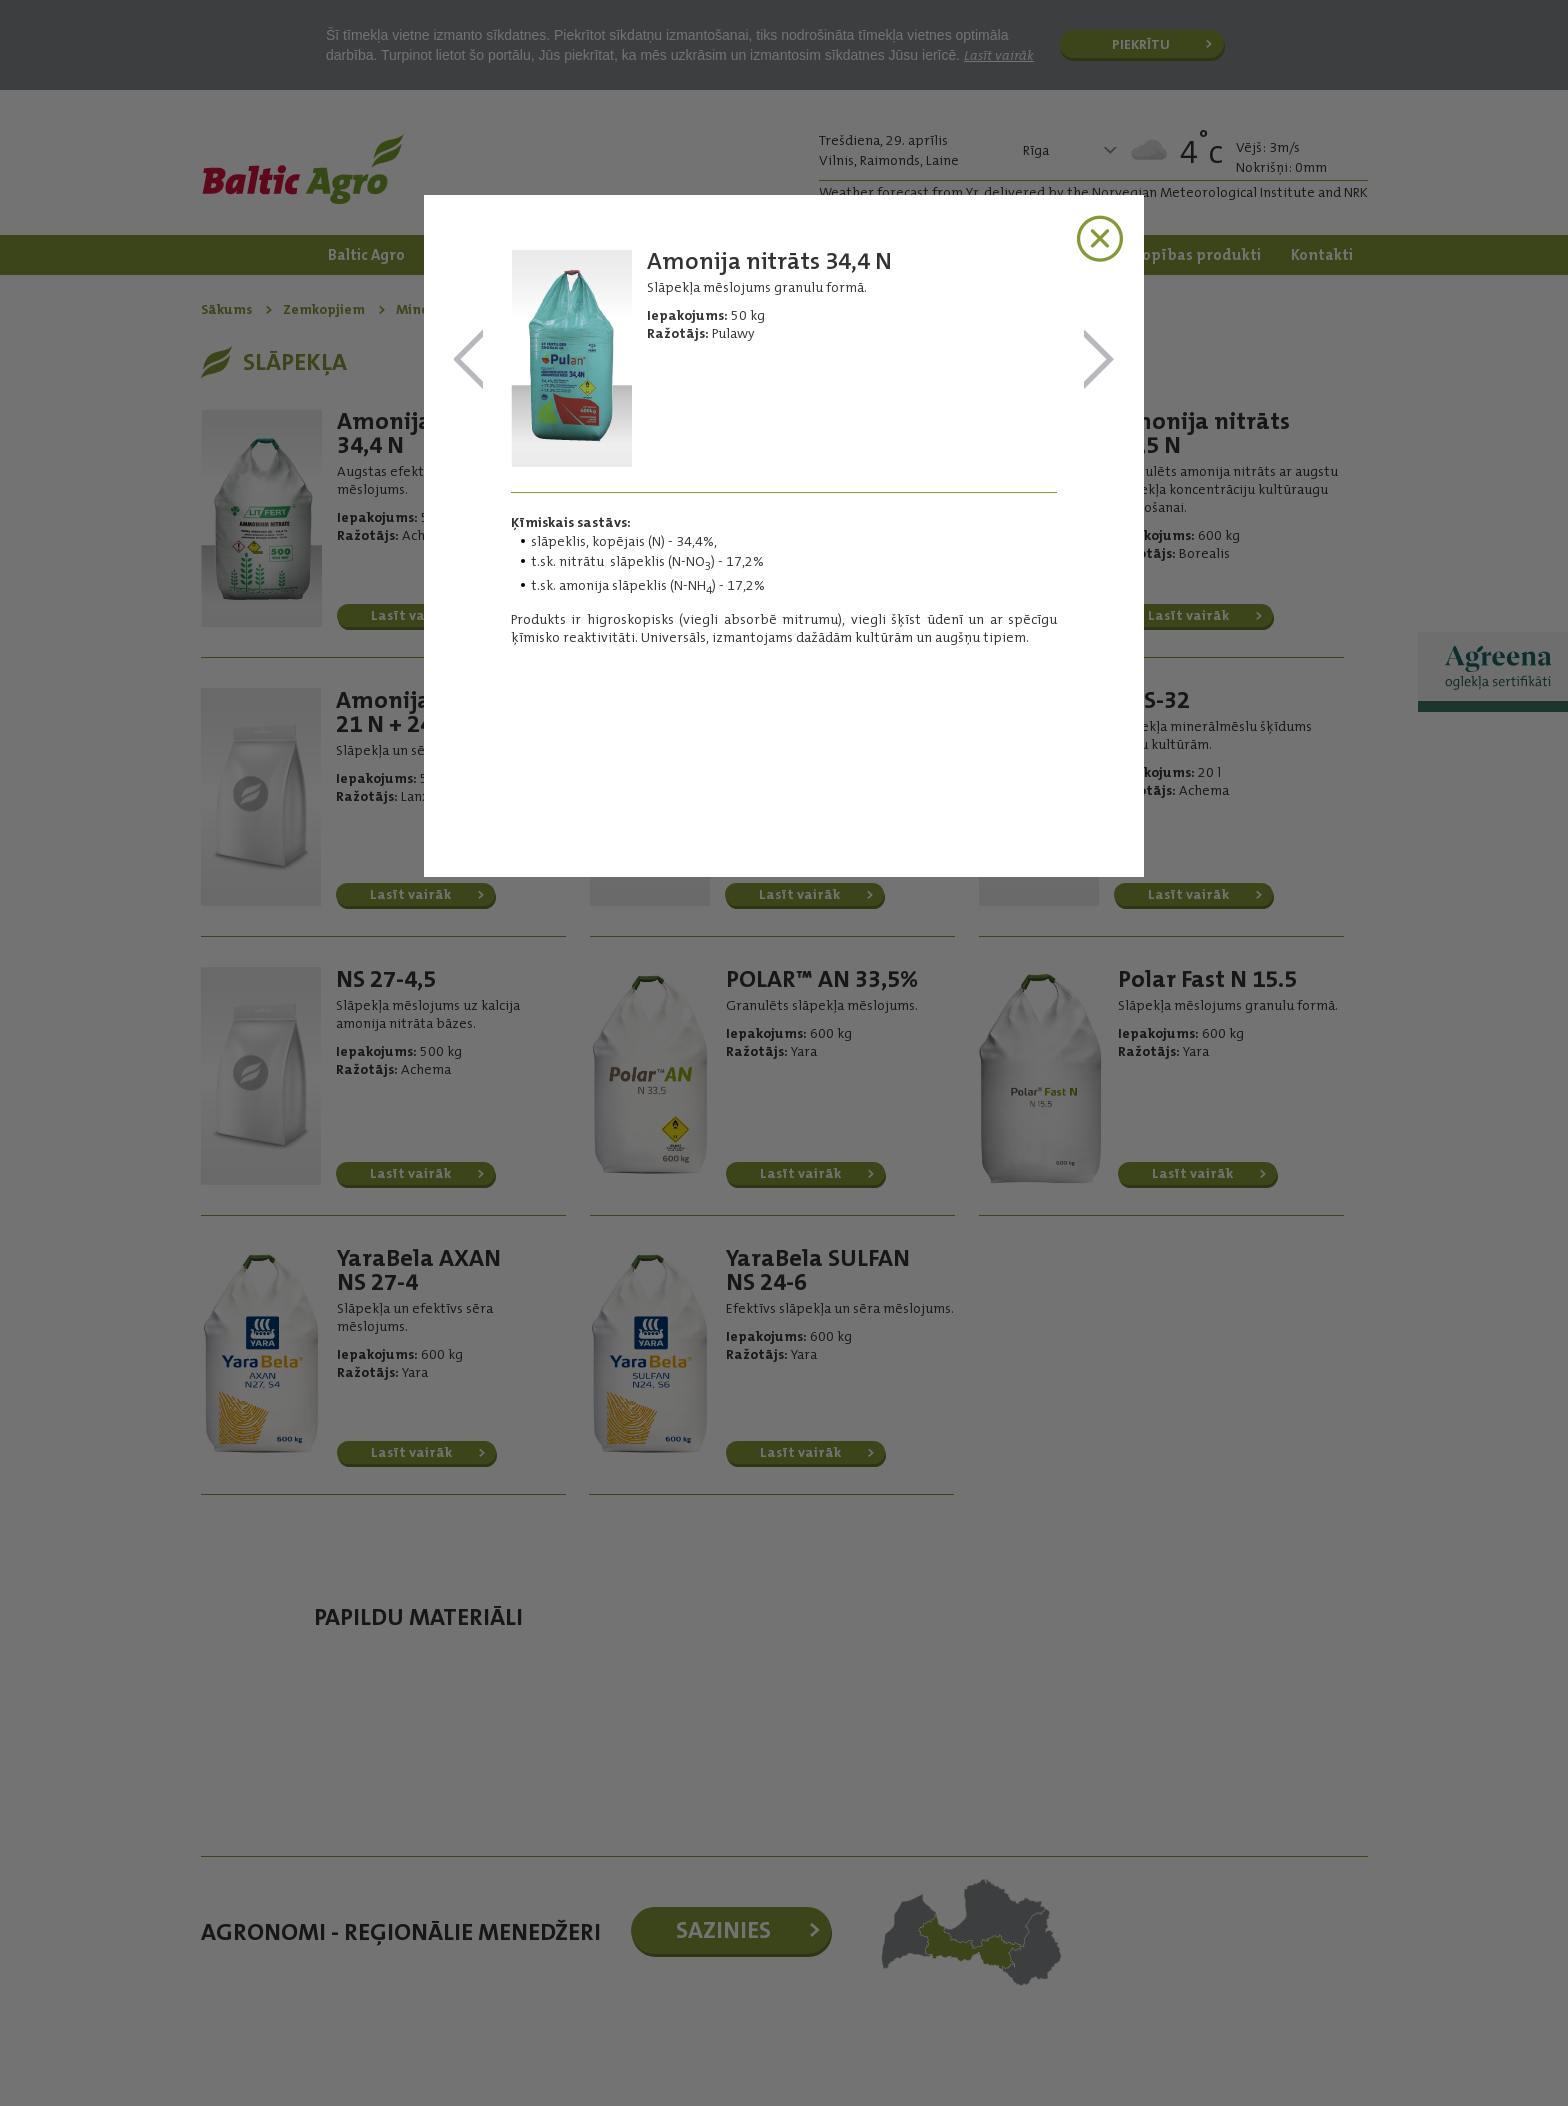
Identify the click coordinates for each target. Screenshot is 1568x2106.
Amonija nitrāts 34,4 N (469, 360)
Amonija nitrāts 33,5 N (1099, 360)
